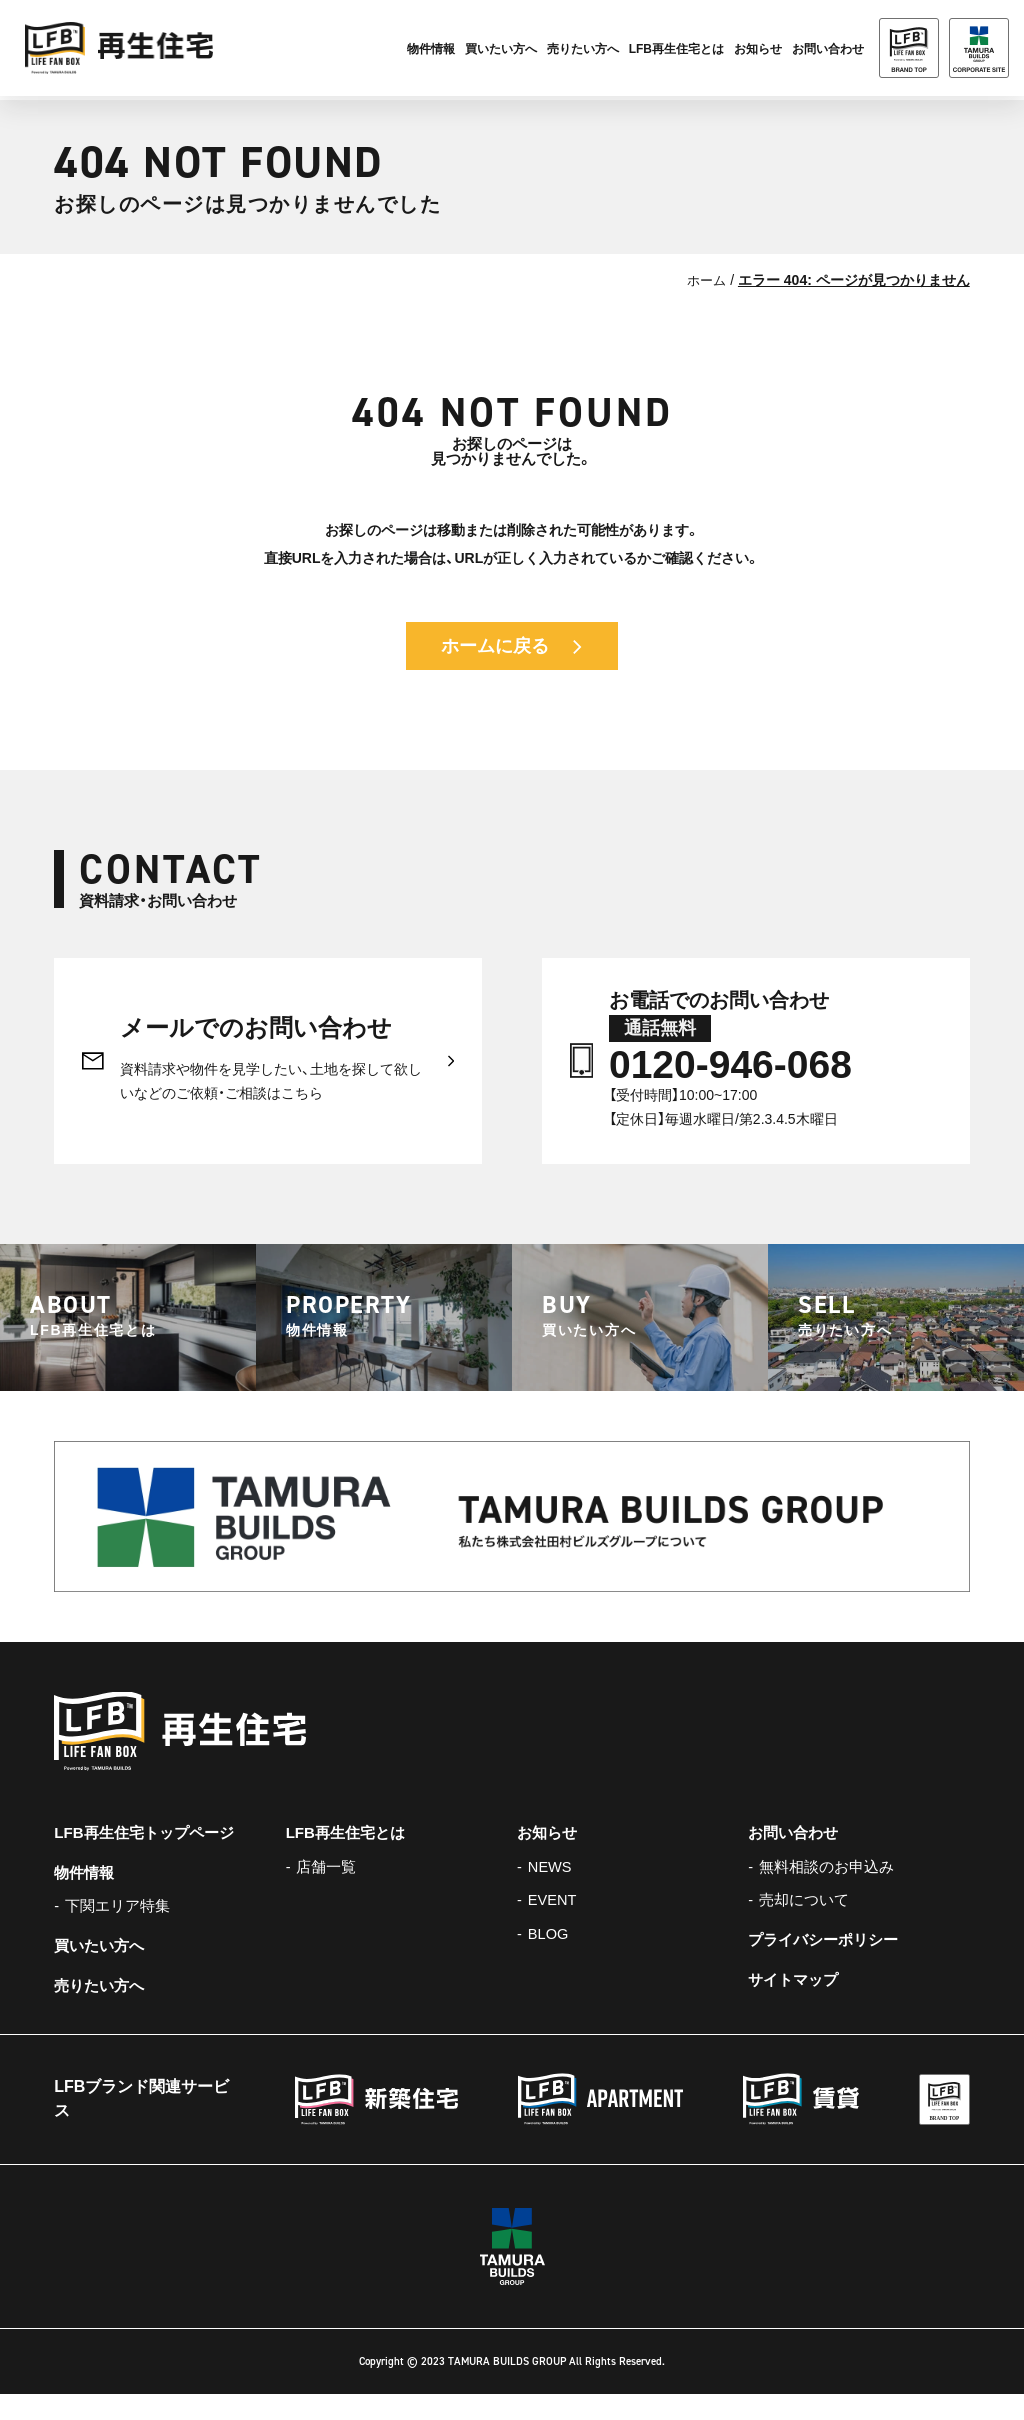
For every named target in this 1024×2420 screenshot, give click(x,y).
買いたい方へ (501, 51)
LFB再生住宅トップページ (149, 1856)
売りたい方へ (583, 51)
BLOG (550, 1961)
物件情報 (431, 51)
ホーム (705, 280)
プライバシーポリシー (828, 1966)
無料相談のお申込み (832, 1891)
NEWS (552, 1891)
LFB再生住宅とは (676, 51)
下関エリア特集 (122, 1931)
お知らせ (758, 51)
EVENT (554, 1926)
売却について (808, 1926)
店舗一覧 (329, 1891)
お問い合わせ (796, 1856)
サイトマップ (796, 2006)
